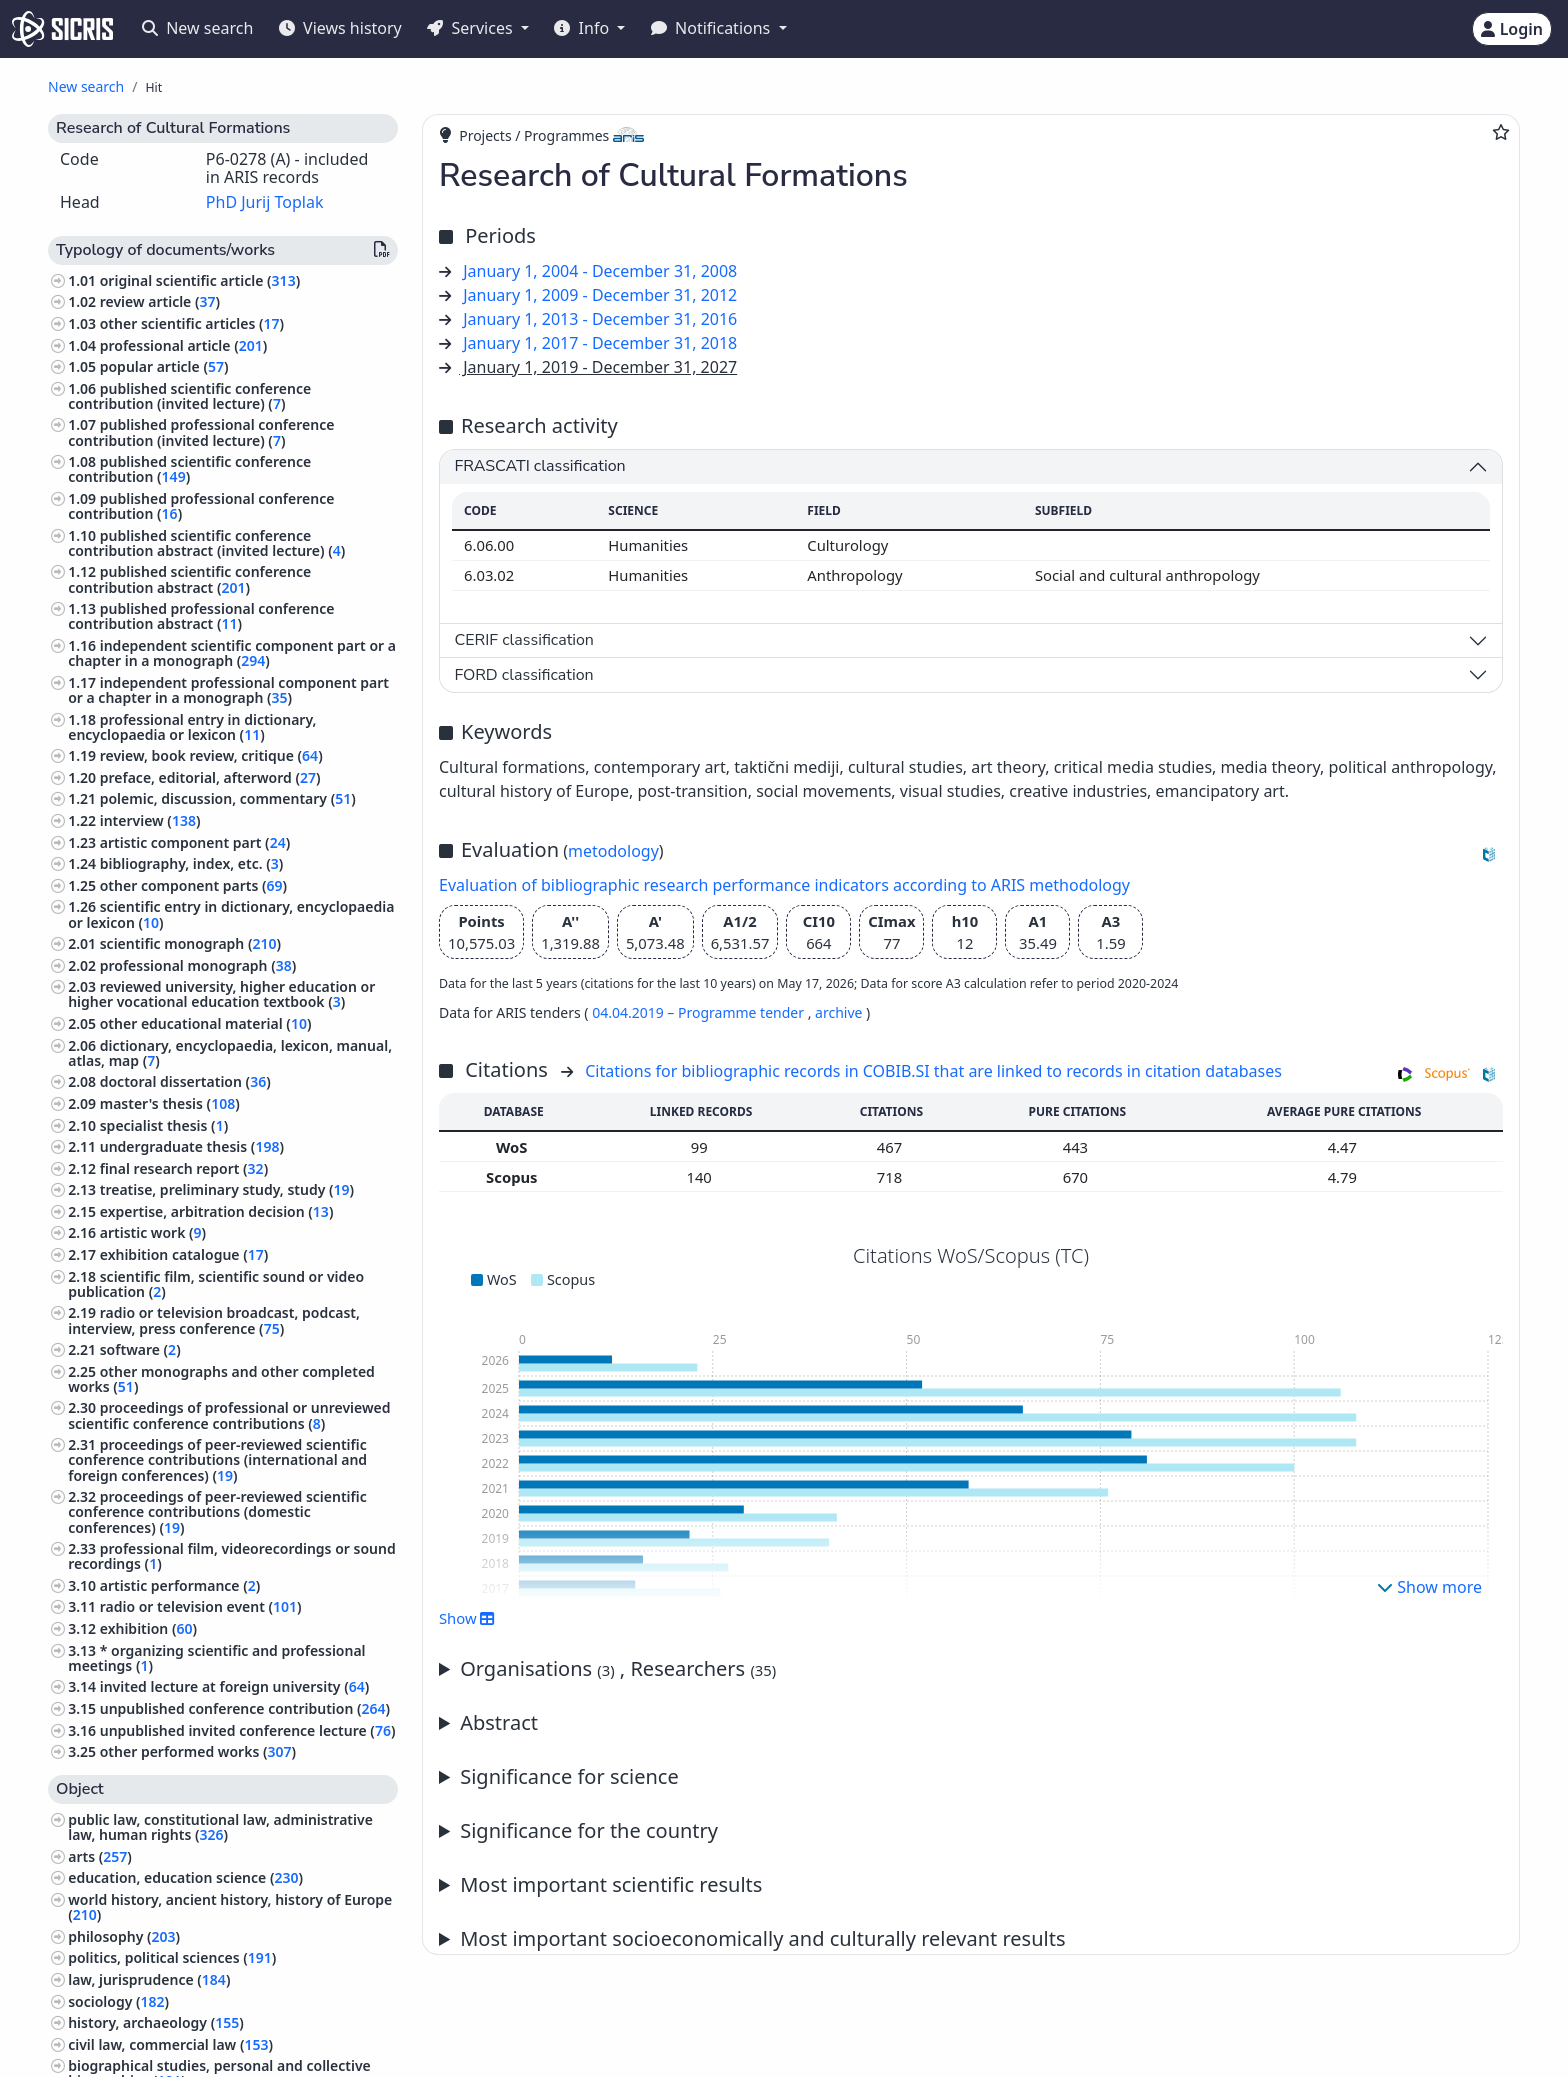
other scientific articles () (192, 323)
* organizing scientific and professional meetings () (216, 1658)
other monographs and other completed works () (221, 1379)
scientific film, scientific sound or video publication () (216, 1284)
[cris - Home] (62, 29)
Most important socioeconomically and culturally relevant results (762, 1938)
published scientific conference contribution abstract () (189, 579)
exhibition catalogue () (184, 1254)
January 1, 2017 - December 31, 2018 (600, 343)
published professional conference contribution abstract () (201, 616)
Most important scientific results (611, 1884)
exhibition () (148, 1628)
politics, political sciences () (172, 1957)
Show (467, 1618)
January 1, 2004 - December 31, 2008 (600, 271)
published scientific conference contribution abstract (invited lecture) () (206, 543)
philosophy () (124, 1936)
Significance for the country (589, 1830)
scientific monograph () (190, 943)
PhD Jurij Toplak (265, 202)
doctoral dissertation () (185, 1081)
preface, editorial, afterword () (210, 777)
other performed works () (198, 1751)
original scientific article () (200, 280)
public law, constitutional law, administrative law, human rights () (220, 1827)
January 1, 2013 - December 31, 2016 (600, 319)
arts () (100, 1856)
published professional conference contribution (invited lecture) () (201, 432)
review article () (160, 301)
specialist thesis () (164, 1125)
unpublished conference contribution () (245, 1708)
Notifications (713, 28)
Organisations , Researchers (618, 1668)
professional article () (184, 345)
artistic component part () (195, 842)
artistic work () (153, 1232)
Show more (1429, 1587)
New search (197, 28)
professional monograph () (198, 965)
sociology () (118, 2001)
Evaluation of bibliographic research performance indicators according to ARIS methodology (784, 885)
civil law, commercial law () (170, 2044)
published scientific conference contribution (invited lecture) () (189, 396)
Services (471, 28)
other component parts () (193, 885)
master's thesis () (170, 1103)
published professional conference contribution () (201, 506)
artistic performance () (180, 1585)
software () (140, 1349)
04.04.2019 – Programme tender (700, 1012)
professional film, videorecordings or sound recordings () (232, 1556)
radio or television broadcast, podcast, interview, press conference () (214, 1320)
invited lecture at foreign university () (235, 1686)
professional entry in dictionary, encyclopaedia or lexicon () (192, 727)
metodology (613, 851)
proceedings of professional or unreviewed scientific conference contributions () (229, 1415)
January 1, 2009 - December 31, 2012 (600, 295)
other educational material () (206, 1023)
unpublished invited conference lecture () (248, 1730)
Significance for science (569, 1776)
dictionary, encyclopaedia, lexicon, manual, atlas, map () (230, 1053)
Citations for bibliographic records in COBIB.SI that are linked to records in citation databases (933, 1071)
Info (583, 28)
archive (838, 1012)
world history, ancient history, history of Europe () (230, 1907)
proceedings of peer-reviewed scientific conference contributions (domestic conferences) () (217, 1511)
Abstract (499, 1722)
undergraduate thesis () (192, 1146)
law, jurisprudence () (149, 1979)
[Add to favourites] (1501, 132)
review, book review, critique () (211, 755)
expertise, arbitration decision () (217, 1211)
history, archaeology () (156, 2022)
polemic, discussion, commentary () (228, 798)
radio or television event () (201, 1606)
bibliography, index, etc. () (192, 863)
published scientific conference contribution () (189, 469)
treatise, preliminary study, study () (227, 1189)
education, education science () (185, 1877)
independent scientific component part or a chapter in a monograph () (232, 653)
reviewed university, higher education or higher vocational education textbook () (221, 994)
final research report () (184, 1168)
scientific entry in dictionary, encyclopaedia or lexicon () (231, 914)
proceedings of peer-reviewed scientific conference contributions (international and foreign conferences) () (217, 1459)
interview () (150, 820)
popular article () (164, 366)
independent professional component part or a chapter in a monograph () (228, 690)
